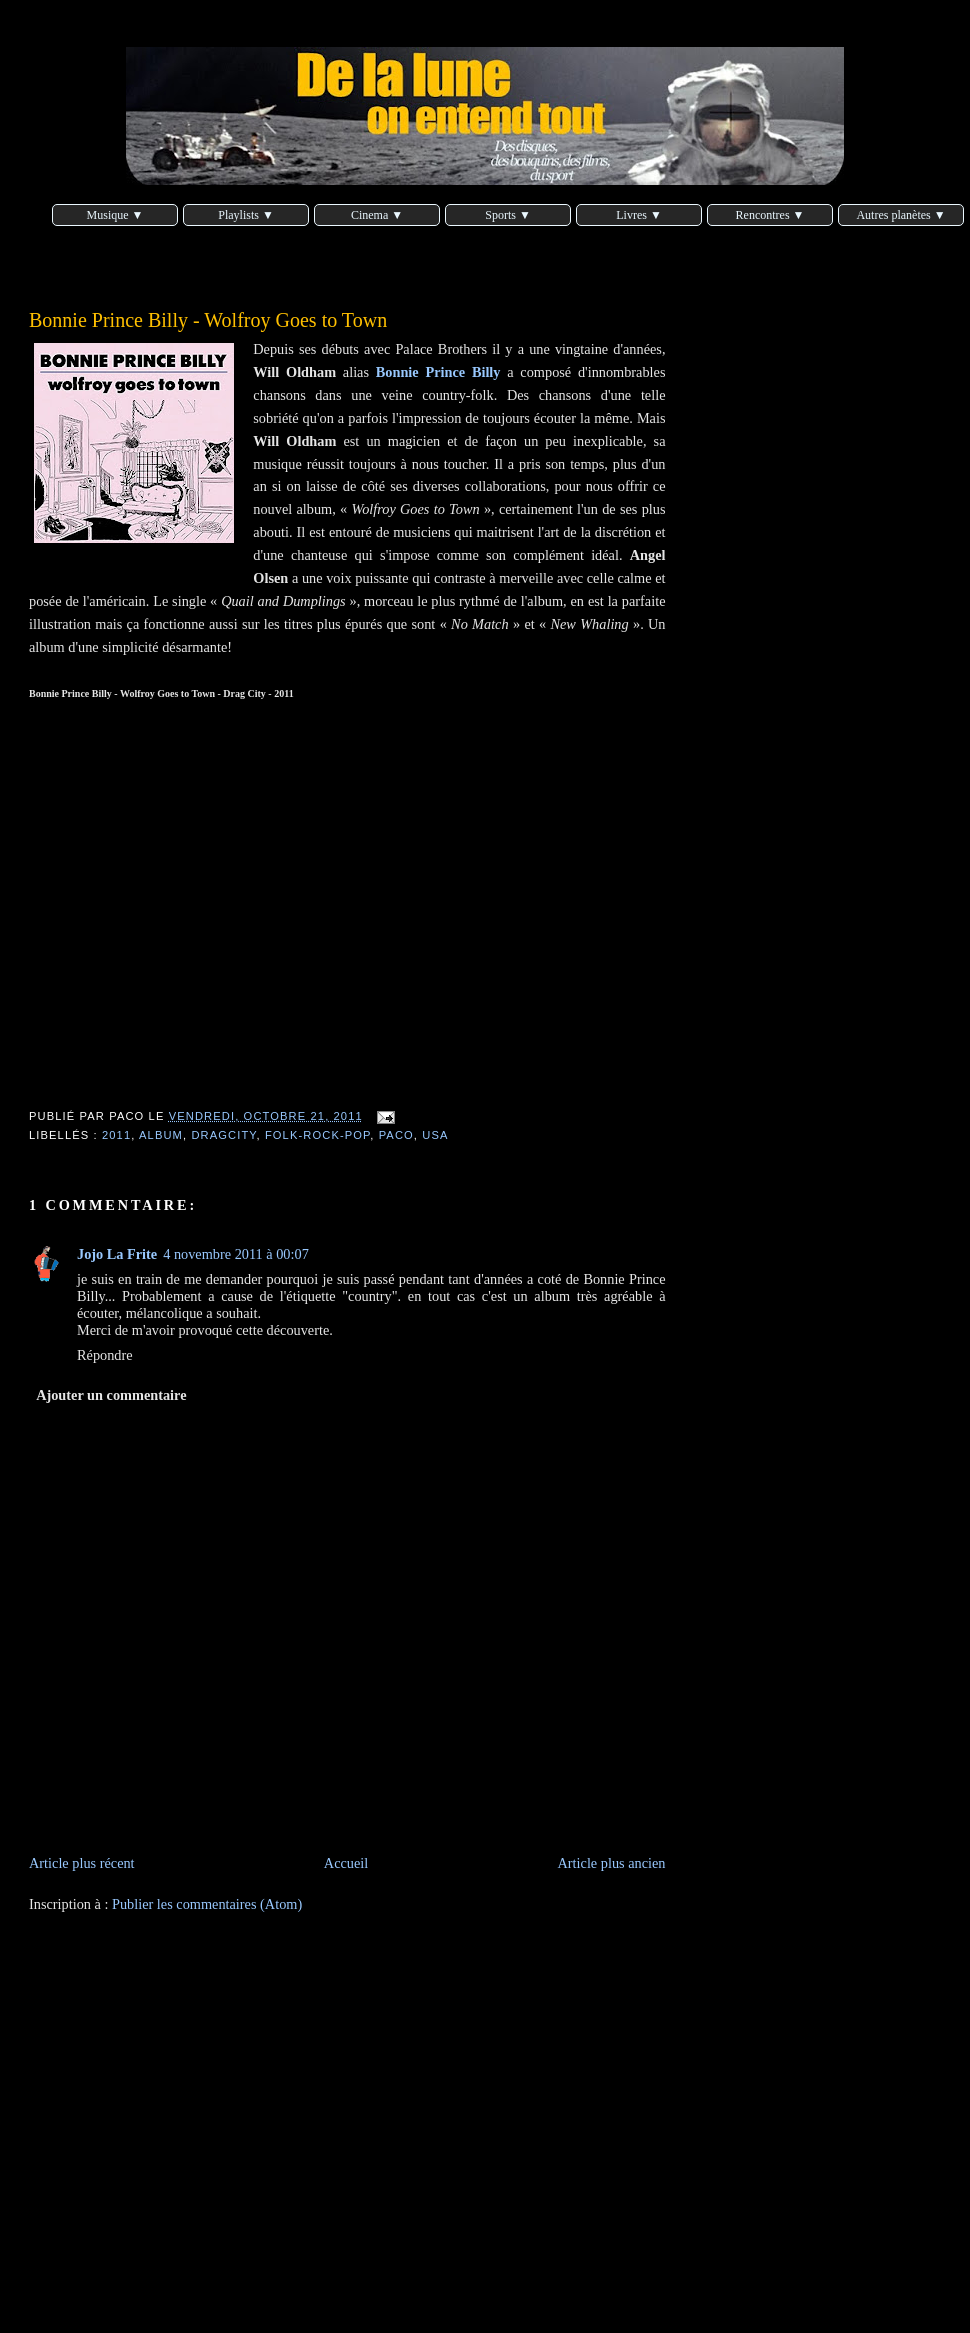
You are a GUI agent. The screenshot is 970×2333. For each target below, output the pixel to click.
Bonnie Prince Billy (438, 372)
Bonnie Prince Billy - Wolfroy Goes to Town (208, 320)
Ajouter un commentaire (111, 1395)
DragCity (223, 1135)
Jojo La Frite (117, 1254)
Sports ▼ (508, 215)
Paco (396, 1135)
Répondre (105, 1355)
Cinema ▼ (377, 215)
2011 (116, 1135)
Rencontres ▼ (770, 215)
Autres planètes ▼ (900, 215)
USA (435, 1135)
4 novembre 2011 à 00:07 (236, 1254)
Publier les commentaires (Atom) (207, 1904)
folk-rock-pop (317, 1135)
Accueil (346, 1863)
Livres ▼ (639, 215)
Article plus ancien (612, 1863)
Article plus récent (82, 1863)
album (161, 1135)
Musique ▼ (115, 215)
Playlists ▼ (246, 215)
